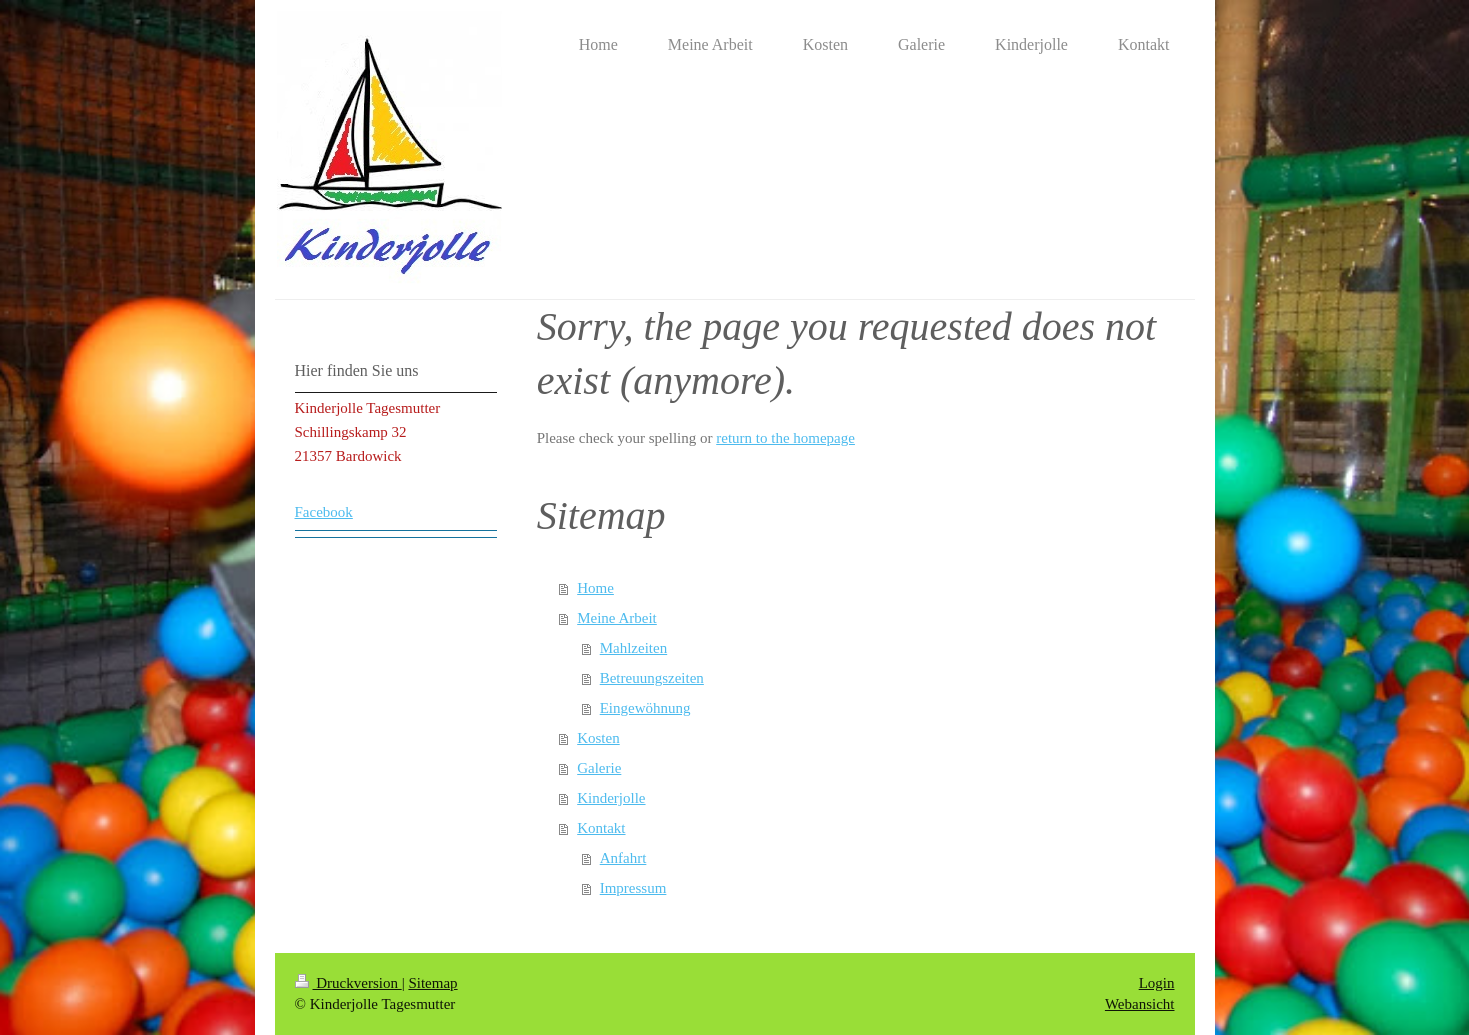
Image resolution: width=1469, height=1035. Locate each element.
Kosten (598, 738)
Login (1157, 983)
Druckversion (348, 983)
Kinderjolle (611, 798)
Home (595, 588)
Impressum (633, 888)
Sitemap (432, 983)
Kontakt (601, 828)
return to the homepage (785, 438)
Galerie (599, 768)
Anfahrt (623, 858)
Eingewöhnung (645, 708)
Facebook (324, 512)
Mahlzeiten (633, 648)
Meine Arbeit (617, 618)
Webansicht (1140, 1004)
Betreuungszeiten (652, 678)
